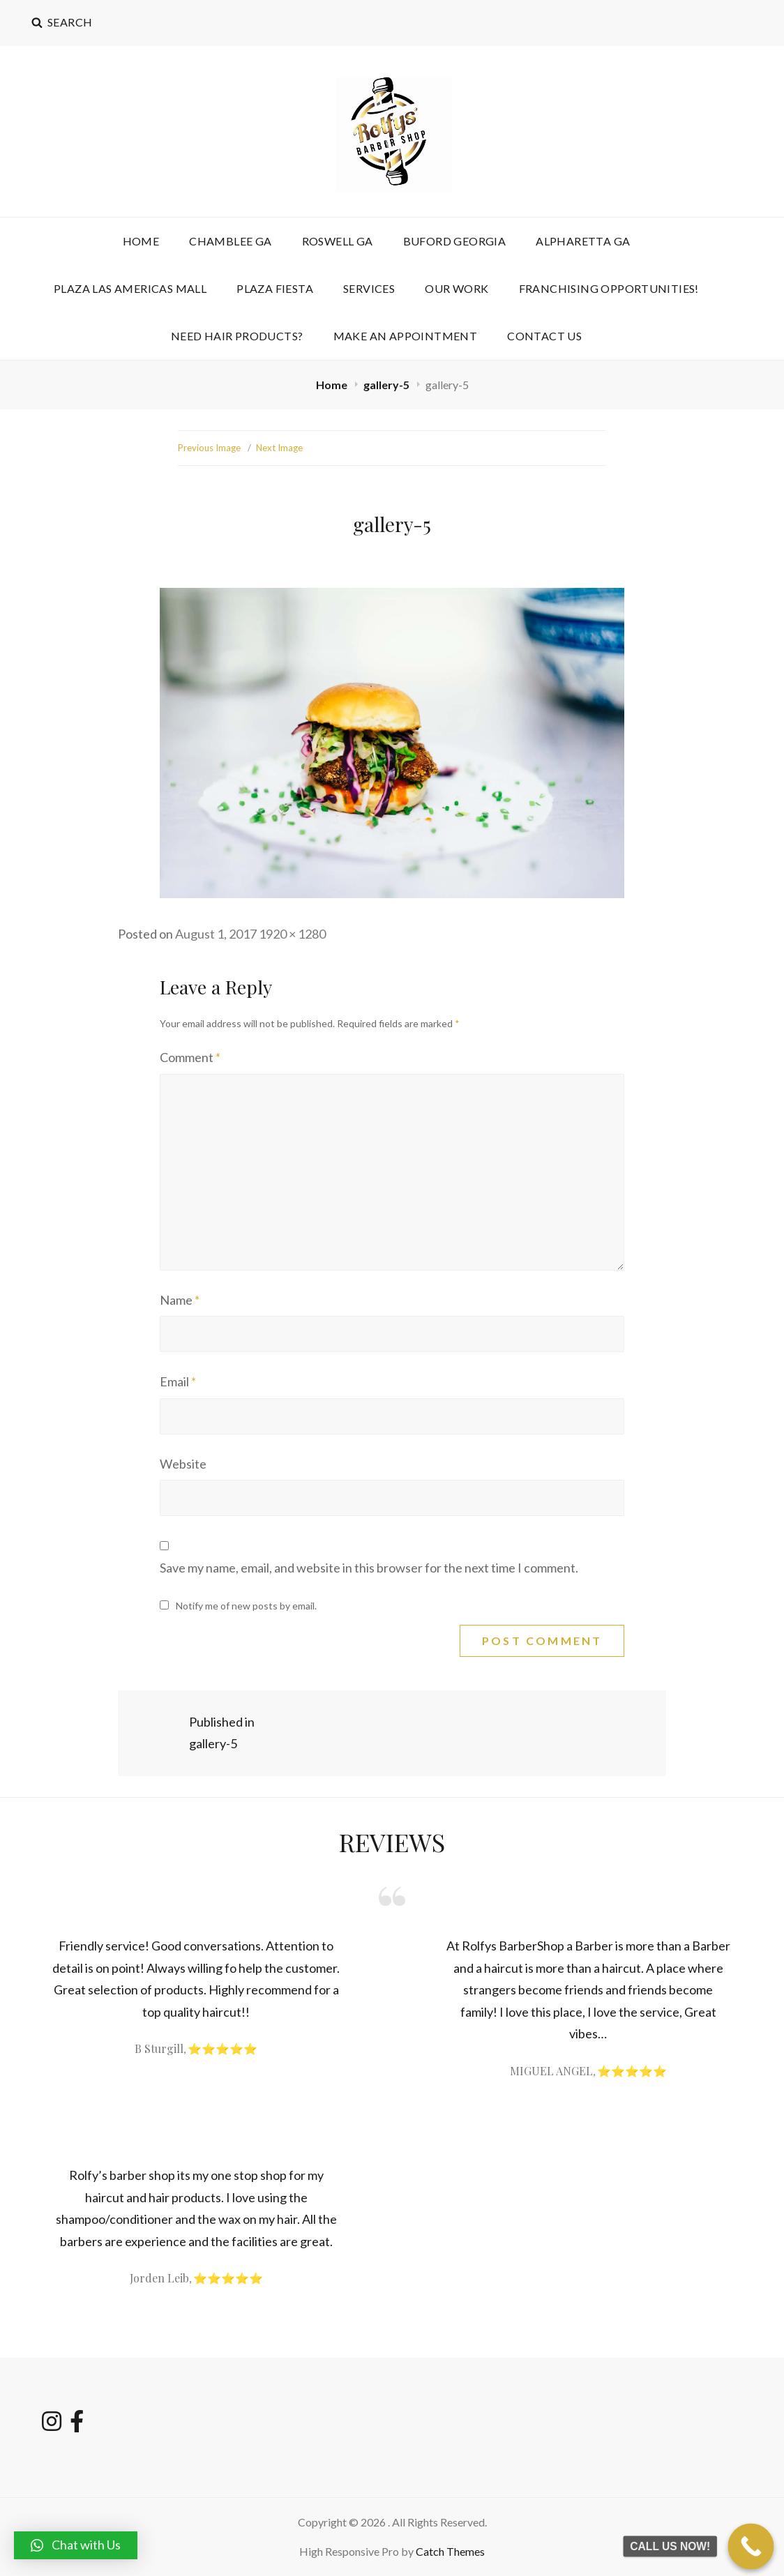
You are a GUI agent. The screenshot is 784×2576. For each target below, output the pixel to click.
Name (179, 1300)
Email (178, 1381)
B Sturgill (159, 2048)
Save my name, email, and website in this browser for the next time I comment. (369, 1567)
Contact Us (544, 335)
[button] (75, 2545)
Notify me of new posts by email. (246, 1606)
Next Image (279, 447)
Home (332, 384)
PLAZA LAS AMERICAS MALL (130, 288)
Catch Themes (450, 2551)
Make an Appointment (405, 335)
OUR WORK (456, 288)
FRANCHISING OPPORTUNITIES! (609, 288)
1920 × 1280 (292, 933)
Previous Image (209, 447)
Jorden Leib (159, 2278)
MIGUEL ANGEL (551, 2070)
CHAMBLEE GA (230, 241)
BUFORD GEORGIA (454, 241)
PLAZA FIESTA (274, 288)
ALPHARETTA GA (583, 241)
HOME (141, 241)
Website (183, 1463)
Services (369, 288)
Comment (190, 1057)
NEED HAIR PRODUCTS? (237, 335)
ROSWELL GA (337, 241)
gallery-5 (387, 384)
